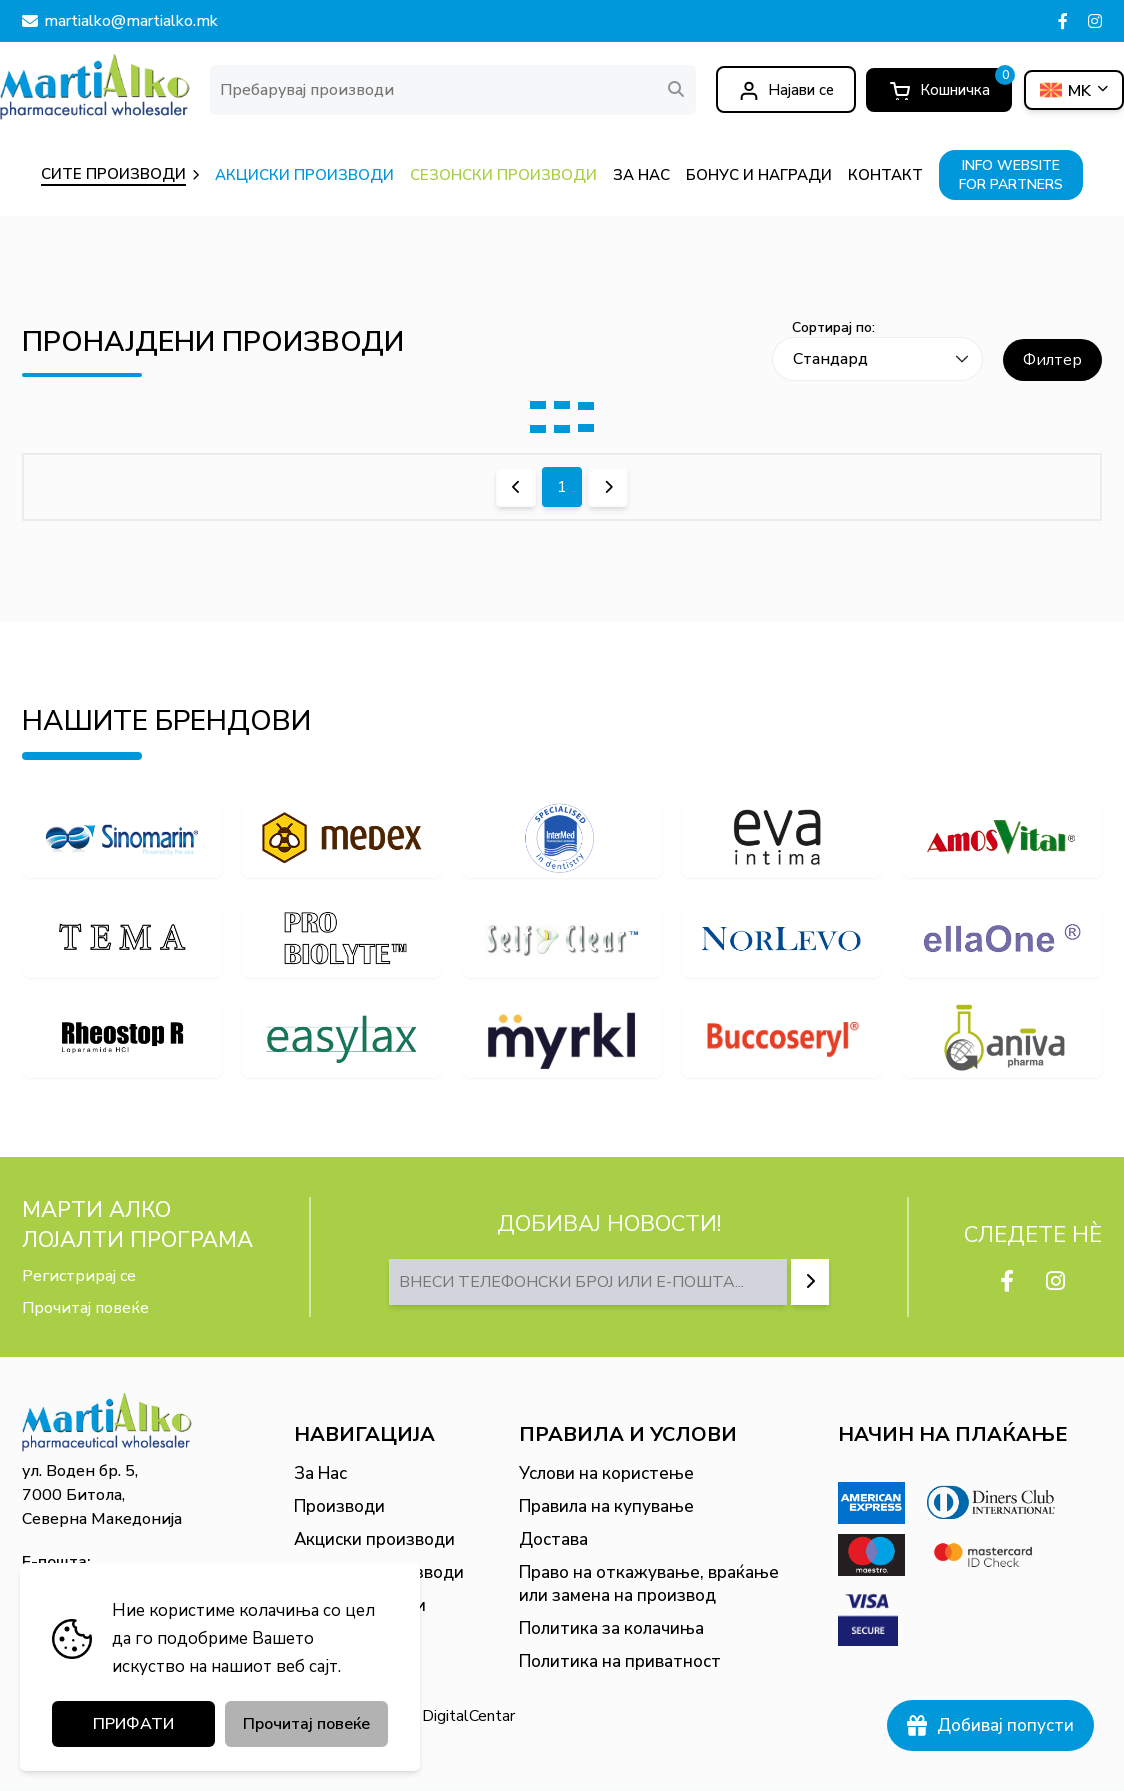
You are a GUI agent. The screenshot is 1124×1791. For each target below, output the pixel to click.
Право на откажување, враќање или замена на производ (649, 1584)
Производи (339, 1506)
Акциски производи (374, 1539)
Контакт (328, 1638)
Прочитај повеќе (85, 1308)
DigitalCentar (468, 1716)
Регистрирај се (79, 1276)
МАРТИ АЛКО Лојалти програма (137, 1225)
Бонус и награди (360, 1605)
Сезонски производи (379, 1572)
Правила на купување (606, 1506)
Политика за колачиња (611, 1628)
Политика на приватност (620, 1661)
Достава (553, 1539)
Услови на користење (606, 1473)
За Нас (320, 1473)
